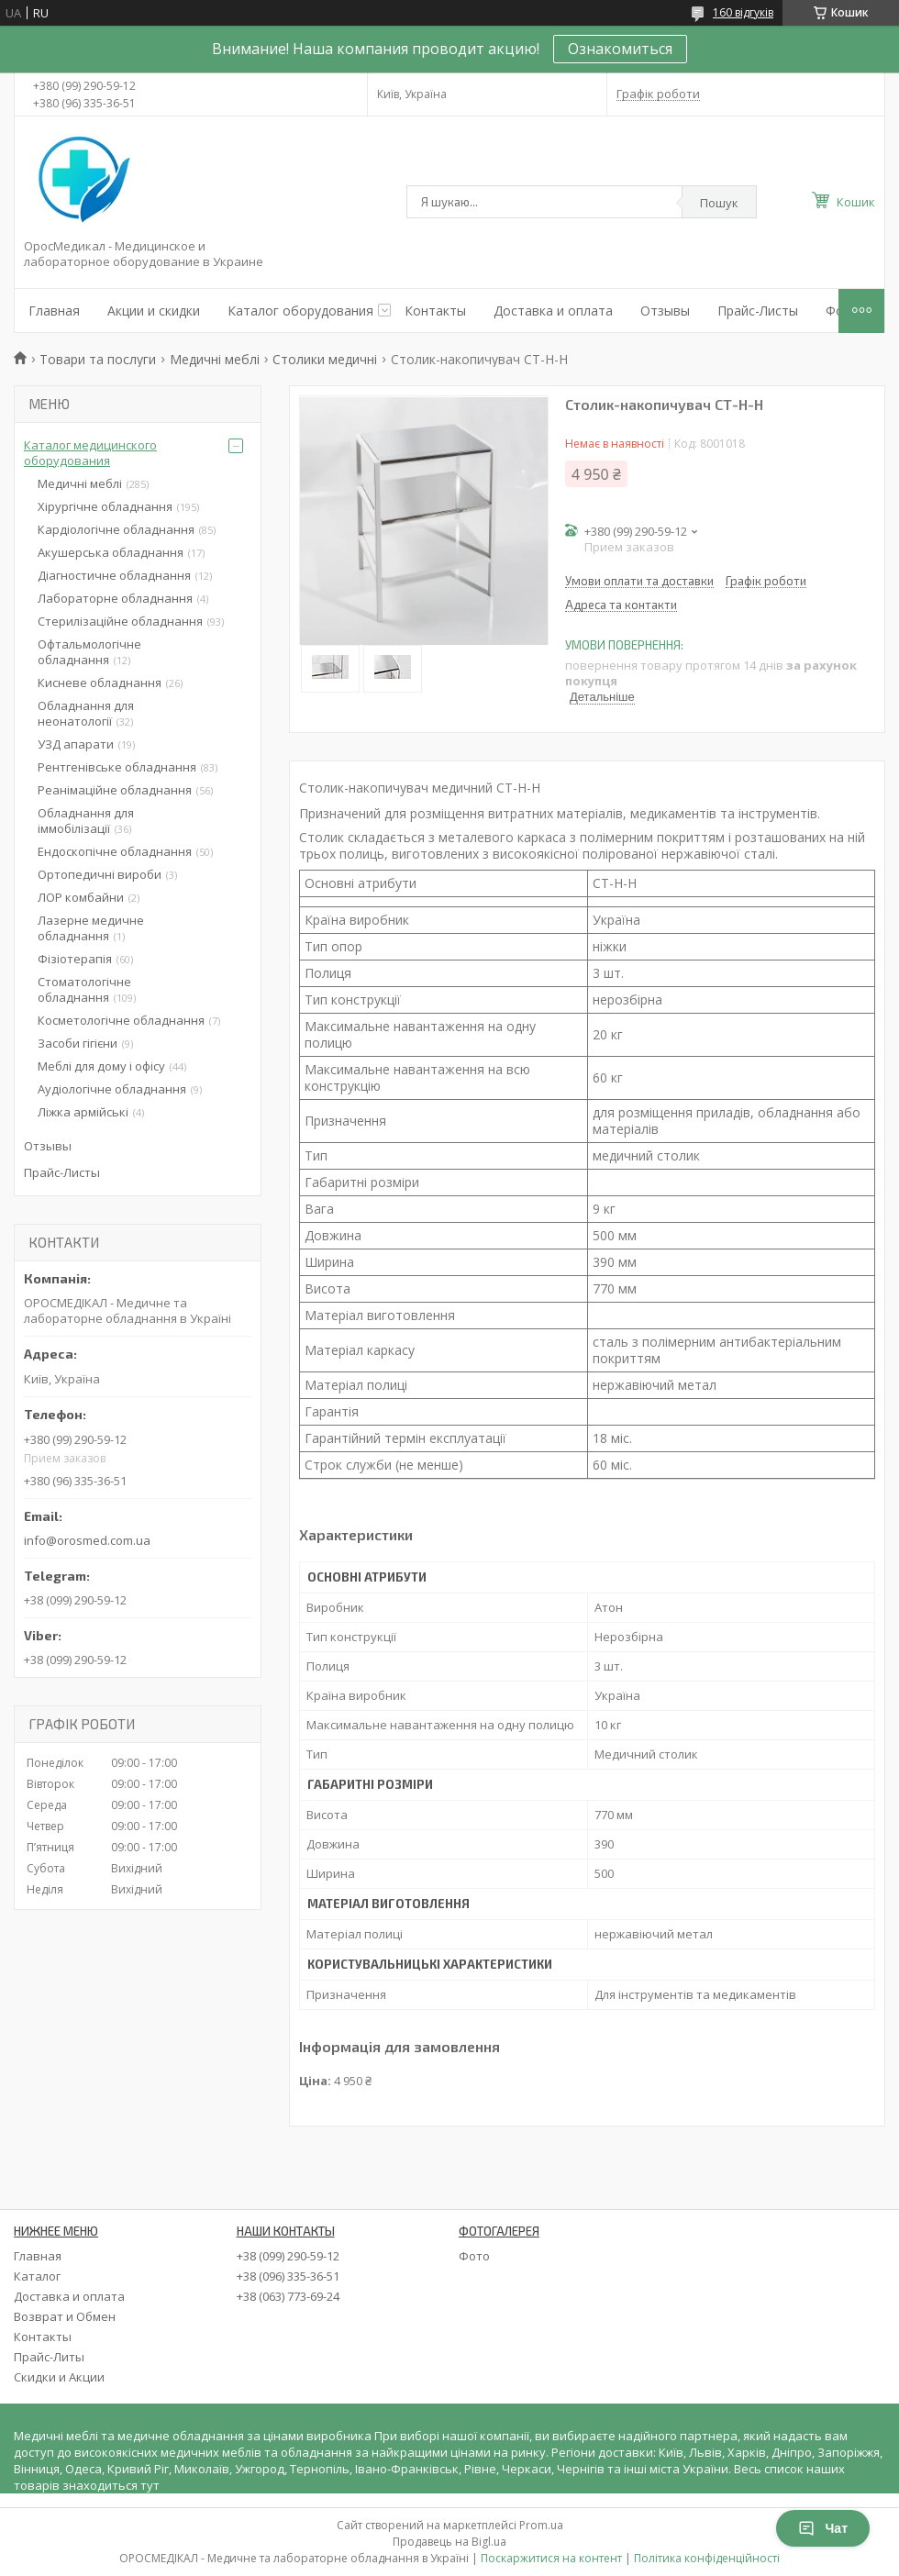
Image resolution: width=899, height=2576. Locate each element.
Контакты (435, 310)
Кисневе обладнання (99, 682)
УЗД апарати (76, 744)
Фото (474, 2256)
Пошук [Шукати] (719, 202)
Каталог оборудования (300, 310)
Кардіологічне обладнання (116, 529)
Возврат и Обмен (65, 2316)
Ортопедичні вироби (99, 874)
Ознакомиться (620, 49)
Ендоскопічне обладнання (115, 851)
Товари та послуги (97, 359)
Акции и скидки (153, 310)
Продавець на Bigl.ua (449, 2541)
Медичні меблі (215, 359)
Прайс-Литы (49, 2356)
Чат (823, 2528)
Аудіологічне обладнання (112, 1089)
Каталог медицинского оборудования (90, 453)
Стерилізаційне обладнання (120, 621)
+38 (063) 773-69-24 (288, 2296)
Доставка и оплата (553, 310)
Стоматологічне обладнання (84, 989)
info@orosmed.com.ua (87, 1540)
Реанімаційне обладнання (115, 790)
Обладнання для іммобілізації (86, 821)
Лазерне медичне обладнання (91, 928)
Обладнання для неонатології (86, 713)
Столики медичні (324, 359)
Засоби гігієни (77, 1043)
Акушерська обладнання (110, 552)
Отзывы (665, 310)
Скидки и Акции (59, 2377)
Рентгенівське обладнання (117, 767)
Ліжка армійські (83, 1112)
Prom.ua (541, 2525)
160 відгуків (743, 12)
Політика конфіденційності (707, 2558)
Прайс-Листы (757, 310)
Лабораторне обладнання (115, 598)
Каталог (37, 2276)
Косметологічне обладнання (121, 1020)
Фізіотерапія (75, 958)
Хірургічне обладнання (105, 506)
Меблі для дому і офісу (101, 1066)
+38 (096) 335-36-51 (288, 2276)
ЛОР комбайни (81, 897)
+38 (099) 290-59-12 (288, 2256)
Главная (54, 310)
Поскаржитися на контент (551, 2558)
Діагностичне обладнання (114, 575)
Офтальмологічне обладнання (89, 652)
